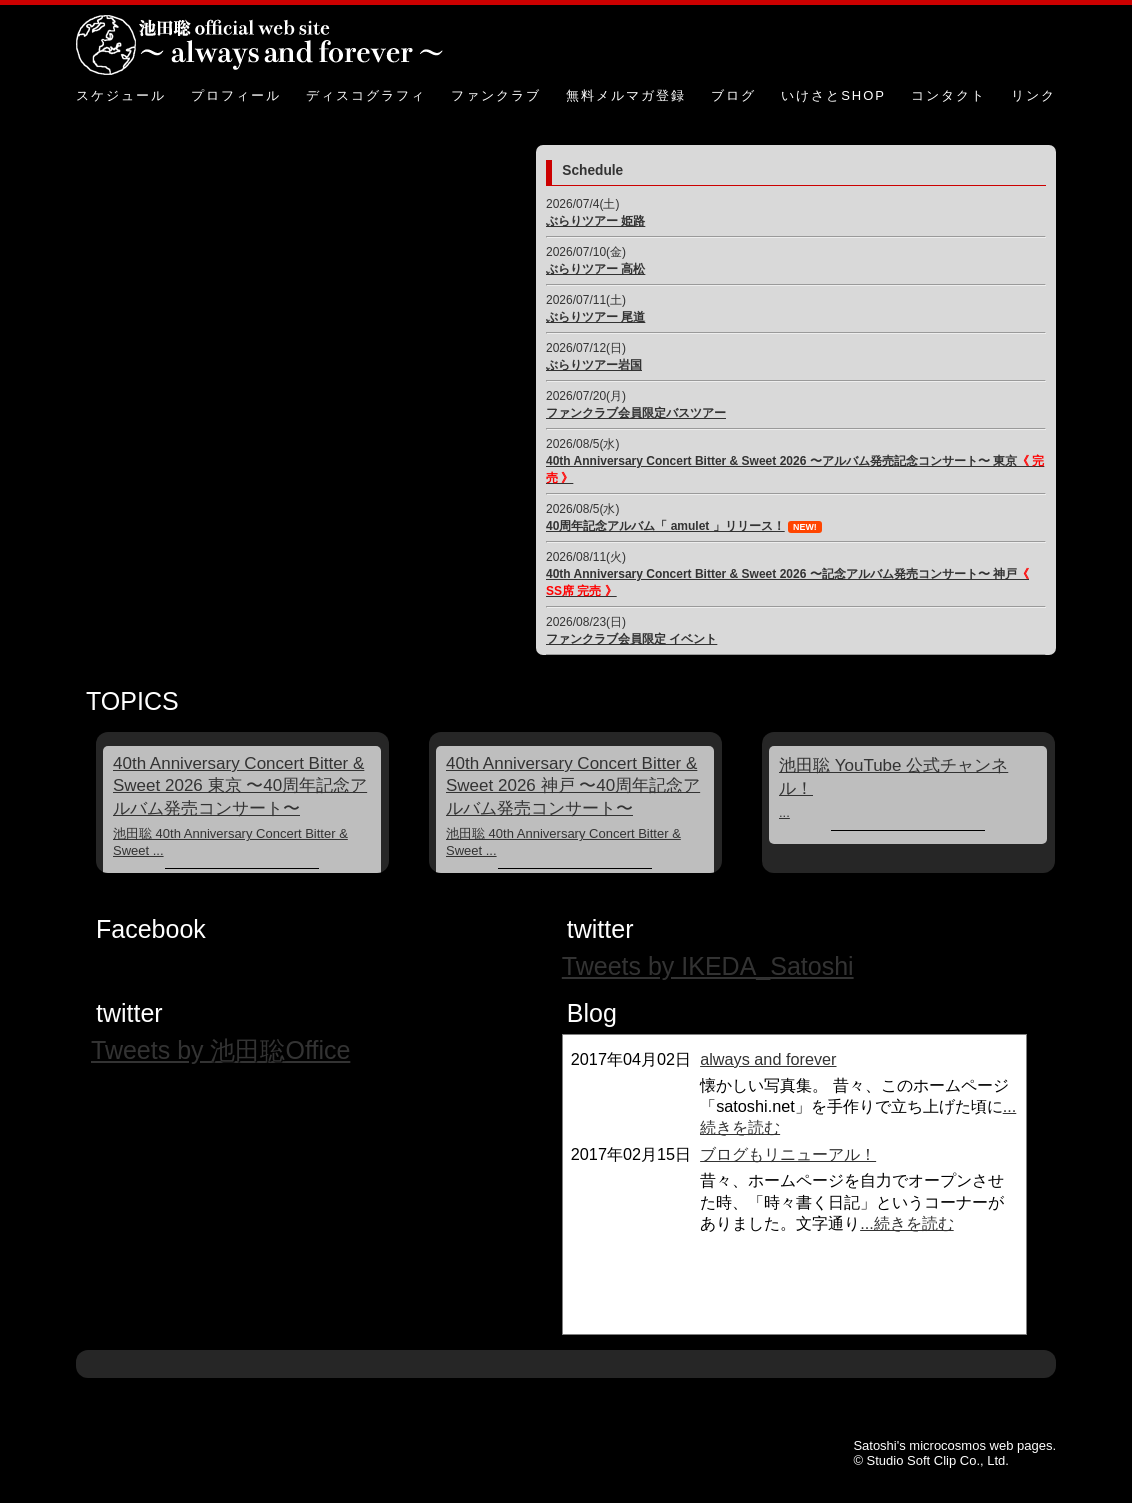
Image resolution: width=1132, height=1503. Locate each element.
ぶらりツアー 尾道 (595, 317)
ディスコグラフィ (366, 95)
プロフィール (236, 95)
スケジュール (121, 95)
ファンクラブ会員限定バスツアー (636, 413)
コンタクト (948, 95)
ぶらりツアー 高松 (595, 269)
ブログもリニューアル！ (788, 1154)
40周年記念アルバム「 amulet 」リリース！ (665, 526)
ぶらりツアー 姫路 (595, 221)
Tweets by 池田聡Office (220, 1050)
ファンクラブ (496, 95)
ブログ (733, 95)
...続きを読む (907, 1223)
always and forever (768, 1059)
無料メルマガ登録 (626, 95)
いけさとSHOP (833, 95)
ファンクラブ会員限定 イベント (631, 639)
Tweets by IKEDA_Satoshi (708, 966)
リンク (1033, 95)
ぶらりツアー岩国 (594, 365)
